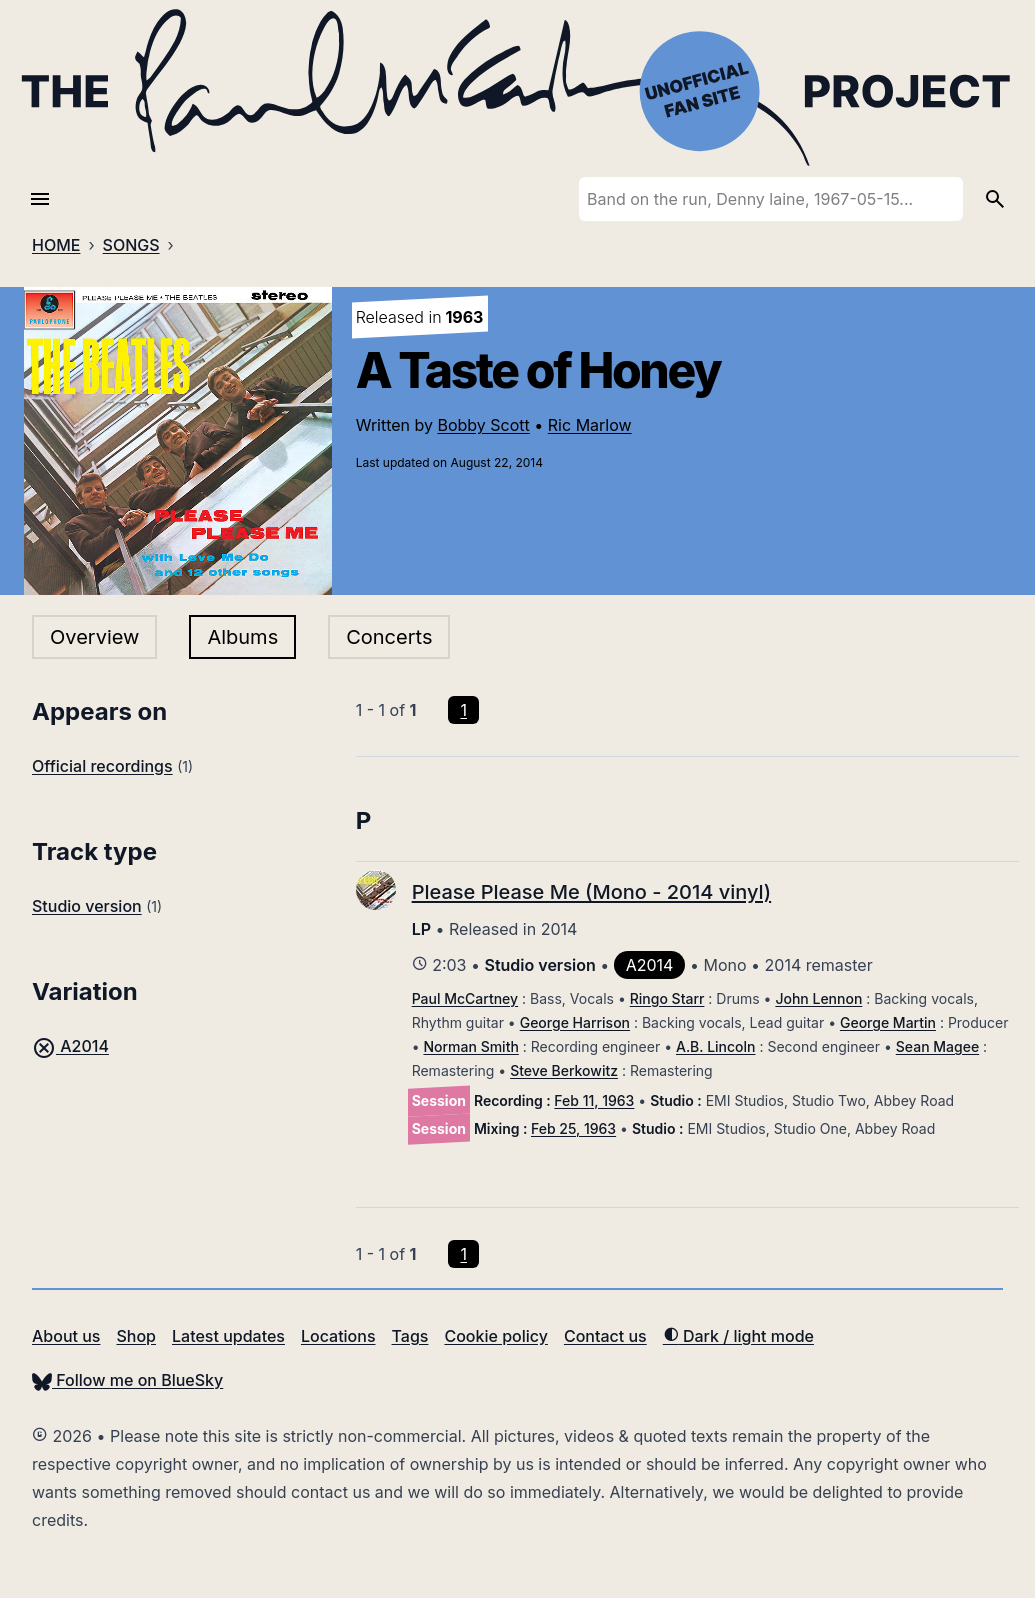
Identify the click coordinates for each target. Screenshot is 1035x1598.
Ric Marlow (590, 425)
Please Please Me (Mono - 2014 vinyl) (591, 892)
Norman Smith (470, 1046)
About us (66, 1336)
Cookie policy (495, 1336)
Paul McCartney (465, 998)
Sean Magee (937, 1046)
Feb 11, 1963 (594, 1100)
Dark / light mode (738, 1336)
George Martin (888, 1022)
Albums (242, 637)
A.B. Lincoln (716, 1046)
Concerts (389, 637)
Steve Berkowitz (564, 1070)
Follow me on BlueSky (127, 1380)
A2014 (70, 1046)
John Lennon (818, 998)
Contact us (605, 1336)
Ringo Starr (667, 998)
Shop (136, 1336)
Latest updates (228, 1336)
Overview (94, 637)
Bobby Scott (484, 425)
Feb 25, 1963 (573, 1128)
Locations (338, 1336)
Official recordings (102, 766)
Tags (410, 1336)
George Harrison (575, 1022)
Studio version (87, 906)
